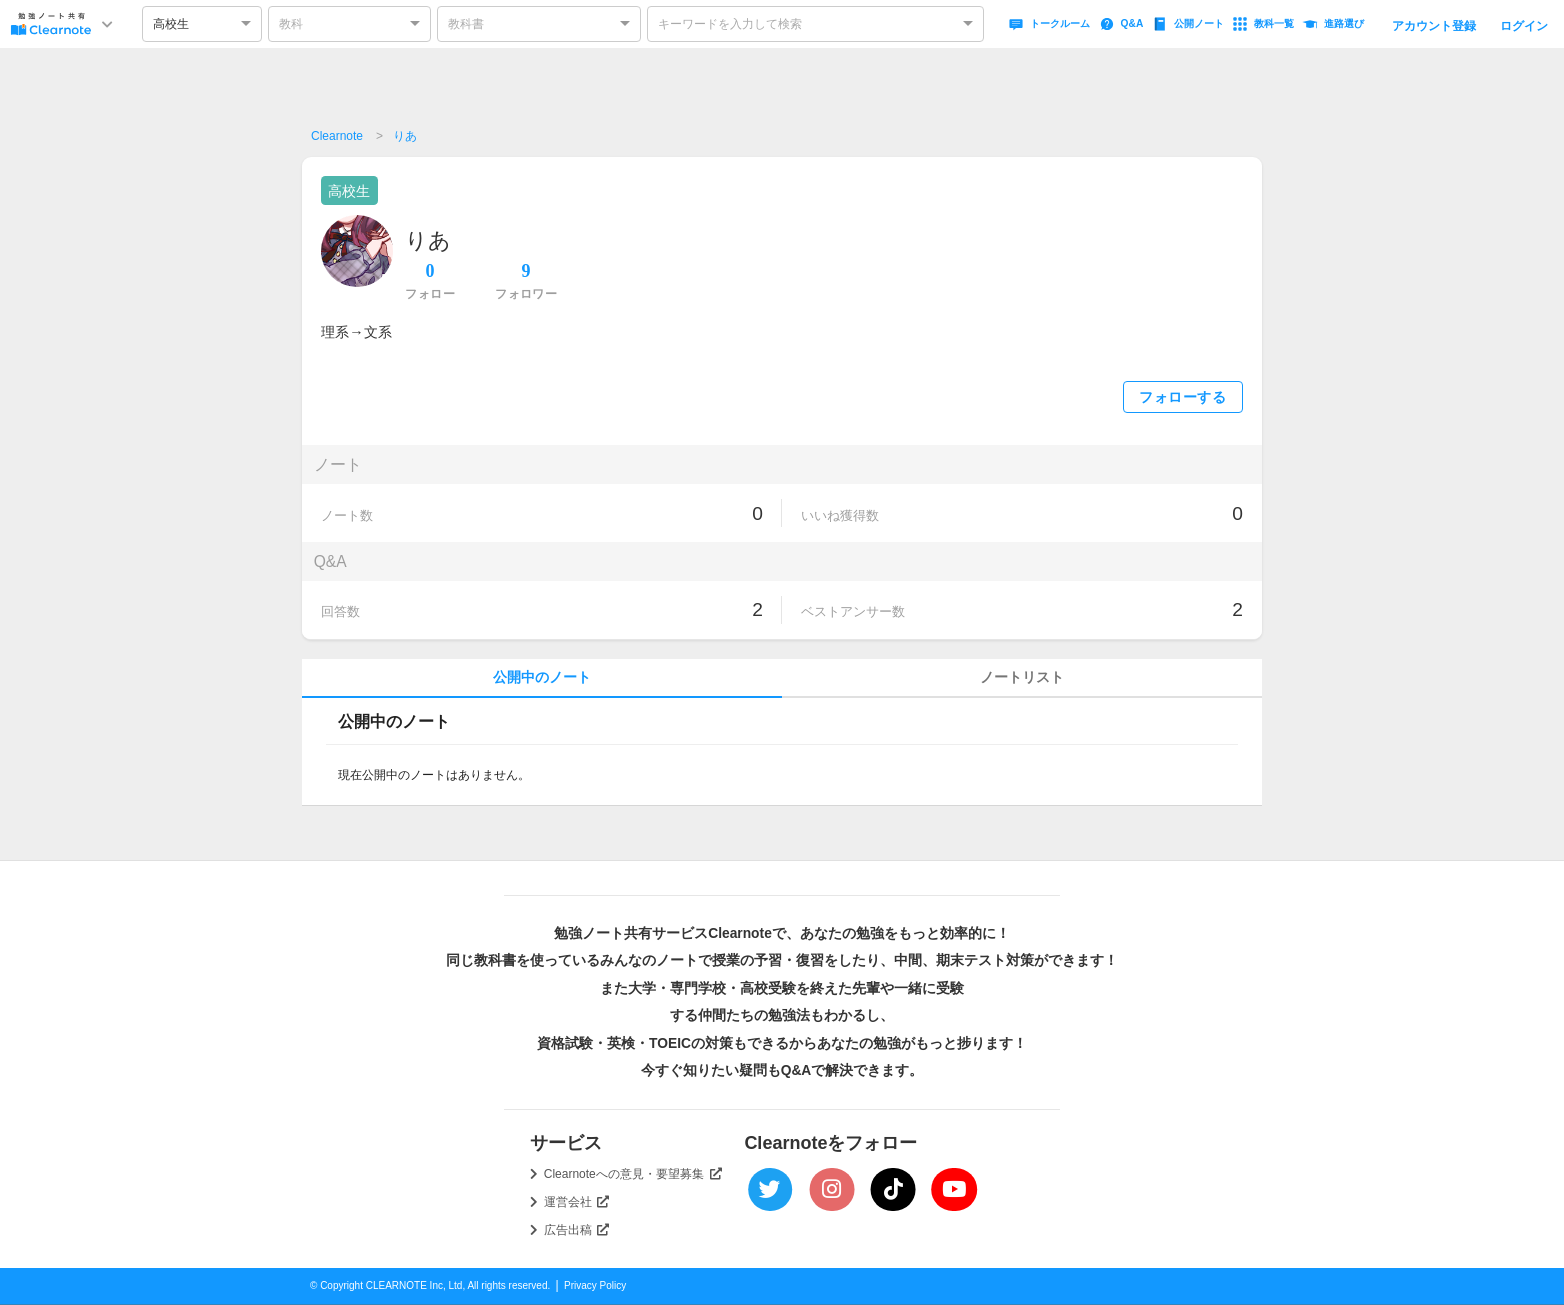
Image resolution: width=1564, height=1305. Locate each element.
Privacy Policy (595, 1285)
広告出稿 (577, 1230)
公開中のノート (542, 677)
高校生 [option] (171, 24)
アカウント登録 (1434, 26)
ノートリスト (1022, 677)
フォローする (1182, 397)
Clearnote (337, 136)
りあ (405, 136)
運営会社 (577, 1202)
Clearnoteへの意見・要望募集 (633, 1174)
